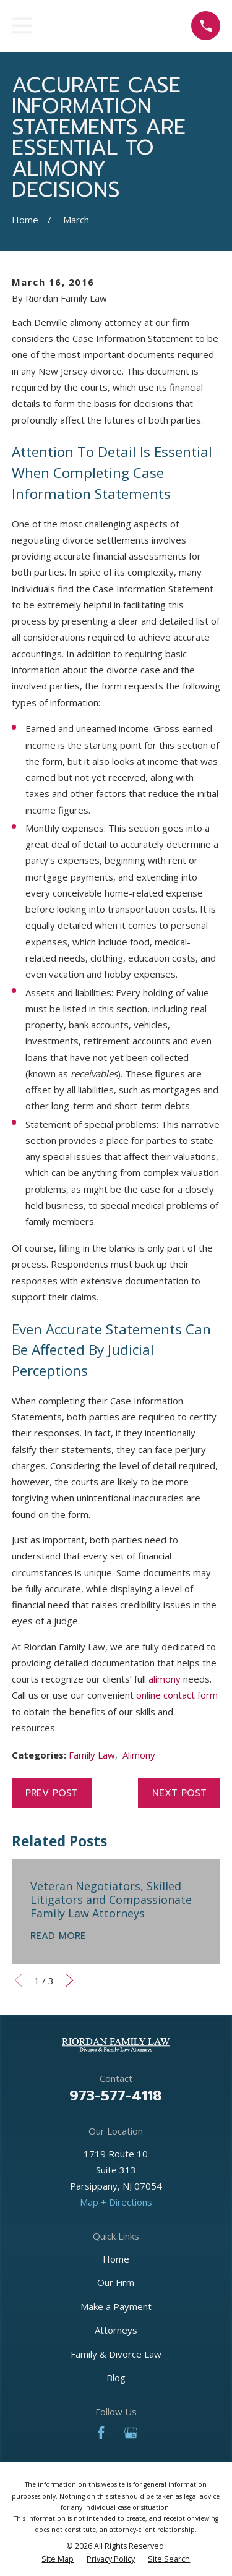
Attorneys (116, 2330)
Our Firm (115, 2282)
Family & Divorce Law (116, 2354)
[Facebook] (101, 2432)
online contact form (177, 1695)
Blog (116, 2377)
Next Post (179, 1793)
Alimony (138, 1755)
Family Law (92, 1755)
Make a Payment (116, 2306)
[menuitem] (57, 2559)
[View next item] (69, 1980)
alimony (164, 1679)
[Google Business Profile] (130, 2432)
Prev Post (51, 1793)
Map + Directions (116, 2202)
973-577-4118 (115, 2095)
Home (116, 2259)
